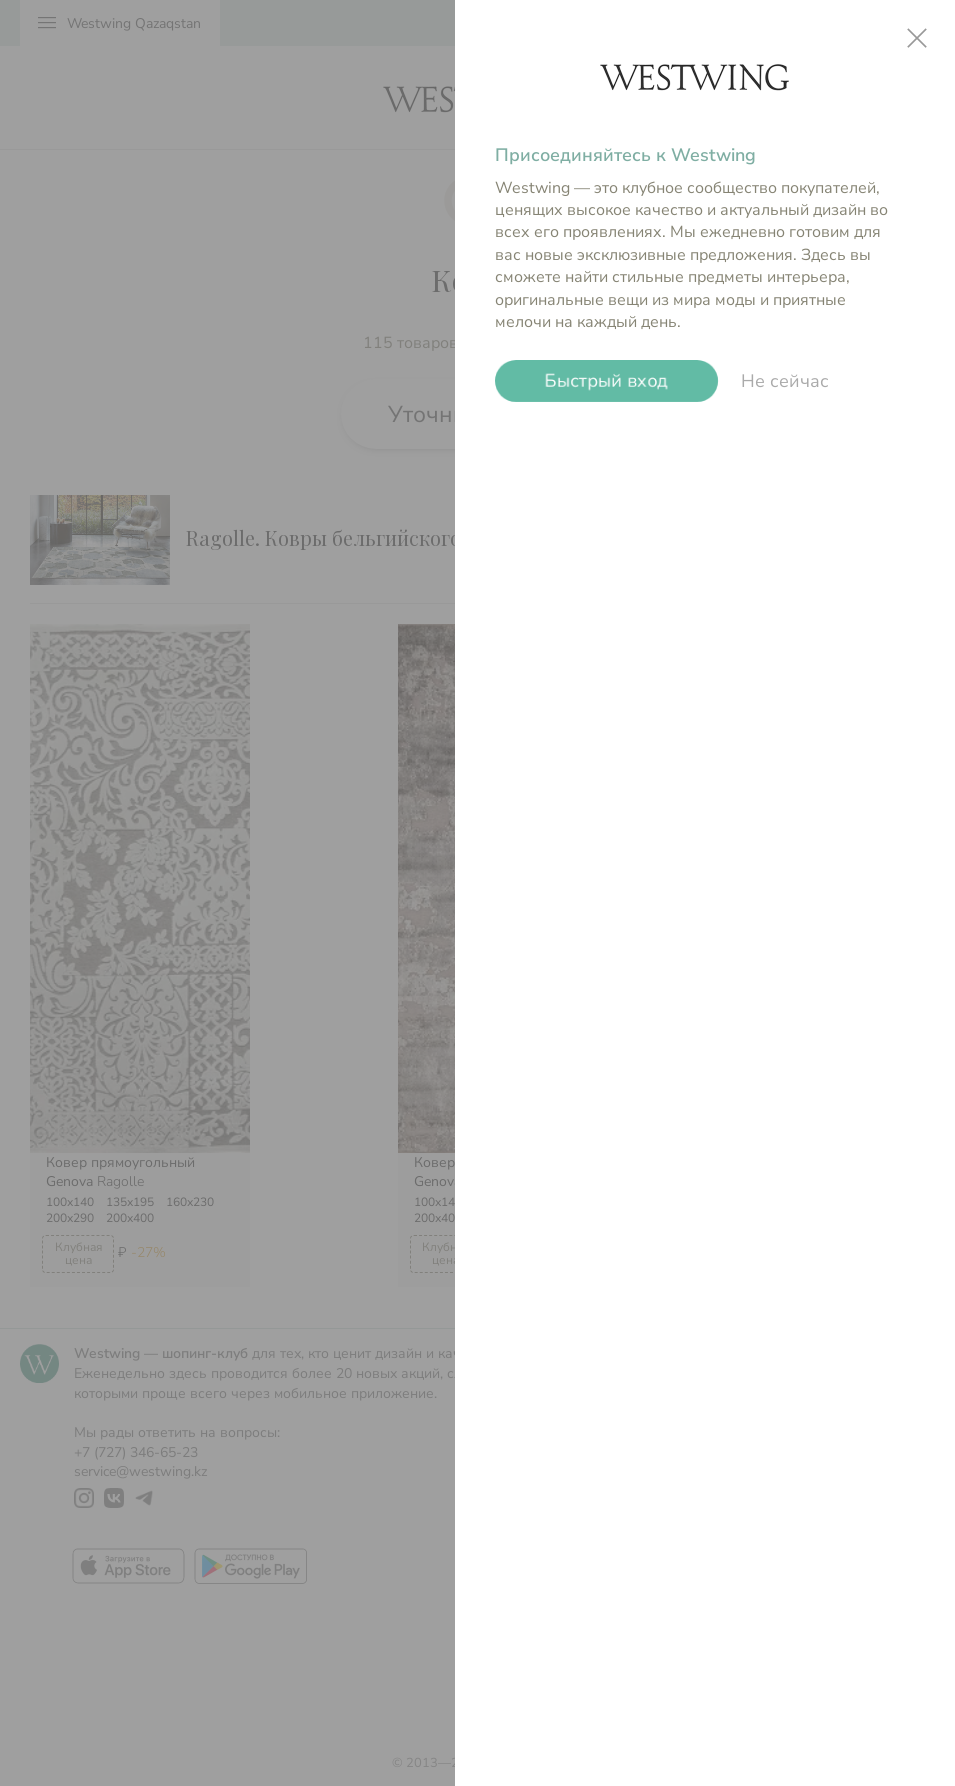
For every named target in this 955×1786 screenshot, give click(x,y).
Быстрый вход (606, 381)
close (917, 38)
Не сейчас (785, 381)
